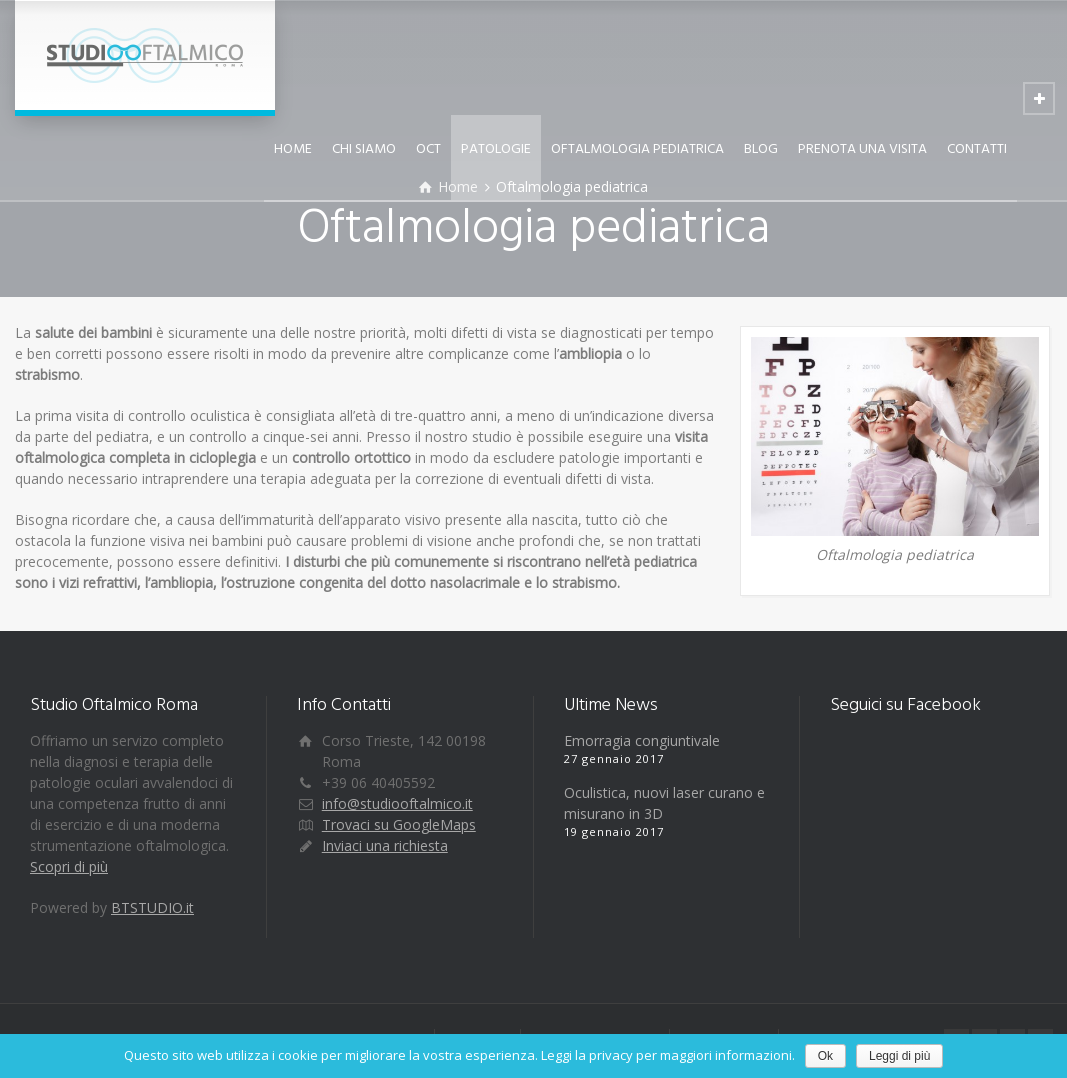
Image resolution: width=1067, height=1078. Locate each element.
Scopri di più (69, 866)
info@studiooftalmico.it (397, 803)
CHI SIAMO (364, 149)
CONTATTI (977, 149)
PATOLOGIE (496, 149)
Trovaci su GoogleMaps (399, 824)
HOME (293, 149)
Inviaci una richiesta (385, 845)
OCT (428, 149)
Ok (825, 1056)
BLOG (761, 149)
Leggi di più (899, 1056)
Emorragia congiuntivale (642, 740)
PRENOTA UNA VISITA (862, 149)
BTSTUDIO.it (152, 907)
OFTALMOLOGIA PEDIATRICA (637, 149)
